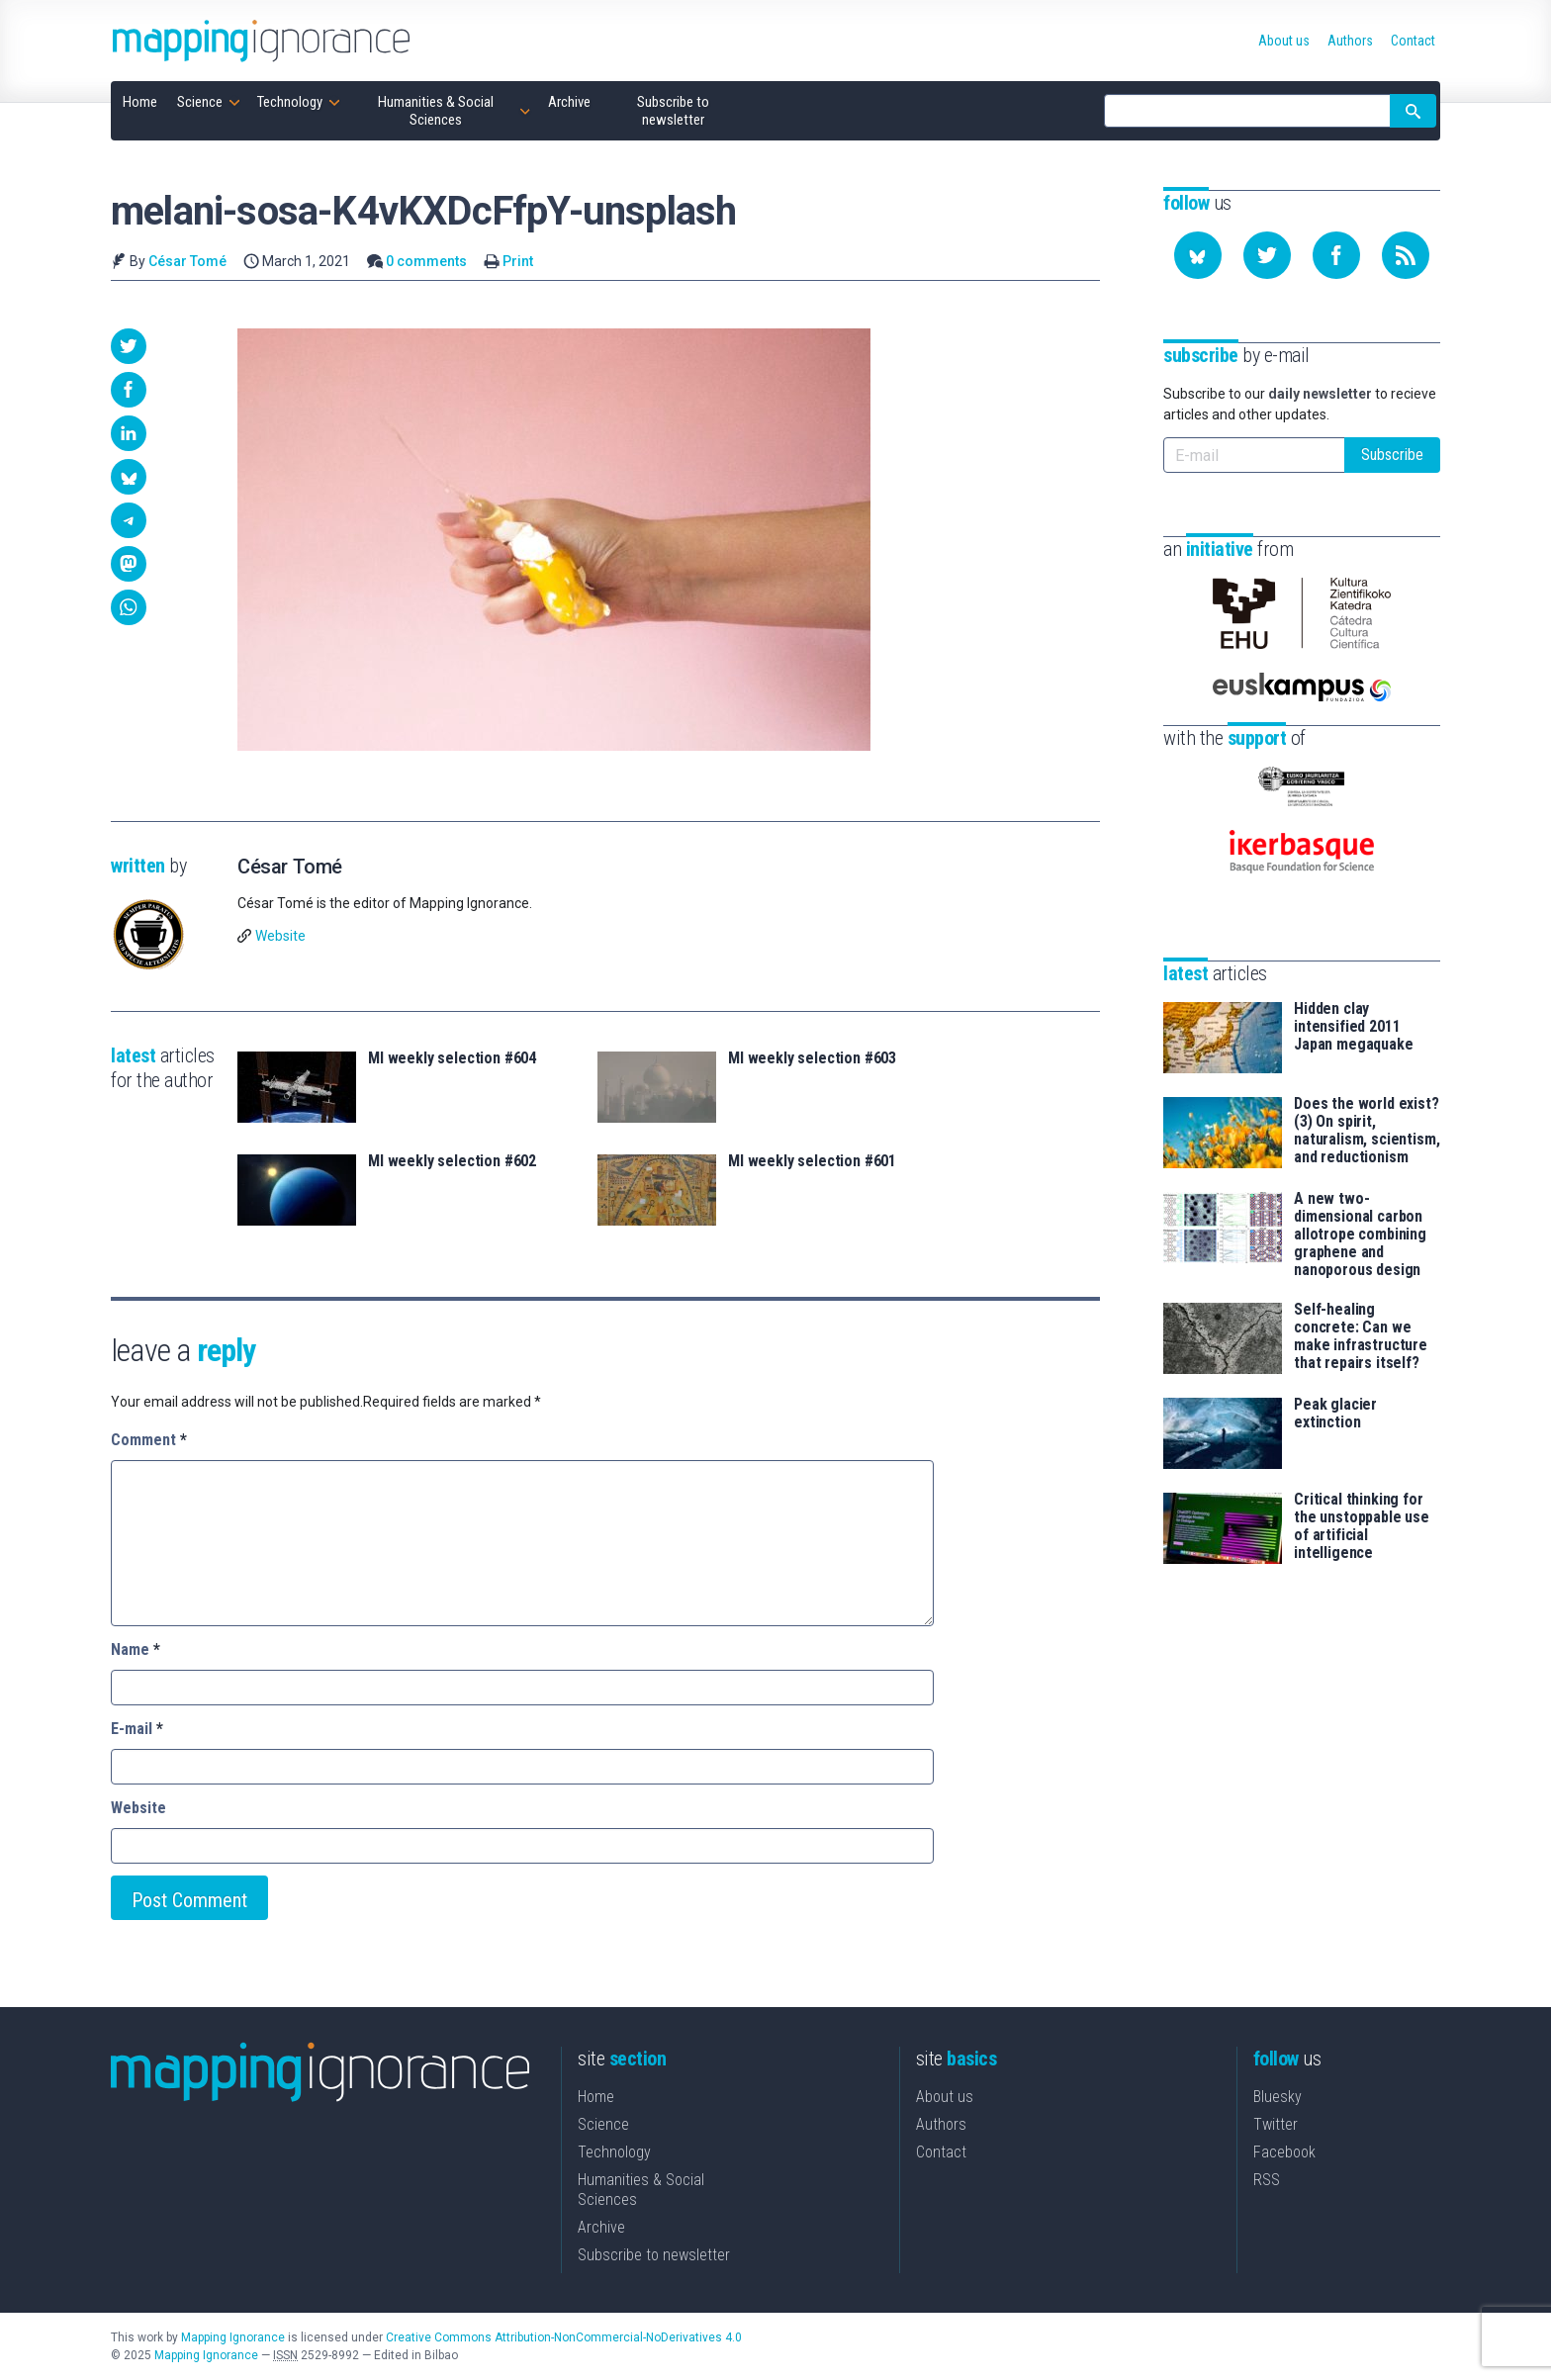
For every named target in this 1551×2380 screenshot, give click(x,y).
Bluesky (1277, 2096)
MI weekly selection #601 (812, 1161)
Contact (941, 2152)
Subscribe (1392, 454)
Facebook (1284, 2152)
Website (280, 936)
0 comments (426, 261)
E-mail (137, 1728)
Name (135, 1649)
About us (944, 2096)
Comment (149, 1439)
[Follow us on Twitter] (1267, 255)
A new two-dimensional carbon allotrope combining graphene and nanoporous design (1360, 1234)
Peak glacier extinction (1335, 1413)
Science (603, 2124)
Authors (941, 2124)
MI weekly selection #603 (812, 1058)
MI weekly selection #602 (452, 1161)
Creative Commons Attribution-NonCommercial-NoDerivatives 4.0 (564, 2337)
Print (517, 261)
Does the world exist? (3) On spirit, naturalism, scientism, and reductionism (1366, 1130)
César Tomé (187, 261)
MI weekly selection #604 (452, 1058)
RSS (1266, 2179)
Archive (601, 2227)
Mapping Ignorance (233, 2337)
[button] (128, 346)
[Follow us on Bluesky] (1198, 255)
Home (596, 2096)
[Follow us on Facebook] (1336, 255)
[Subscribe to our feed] (1405, 255)
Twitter (1275, 2124)
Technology (614, 2152)
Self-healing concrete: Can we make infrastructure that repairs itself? (1360, 1336)
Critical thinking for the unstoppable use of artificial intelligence (1361, 1526)
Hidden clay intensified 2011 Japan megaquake (1354, 1026)
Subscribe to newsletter (654, 2254)
